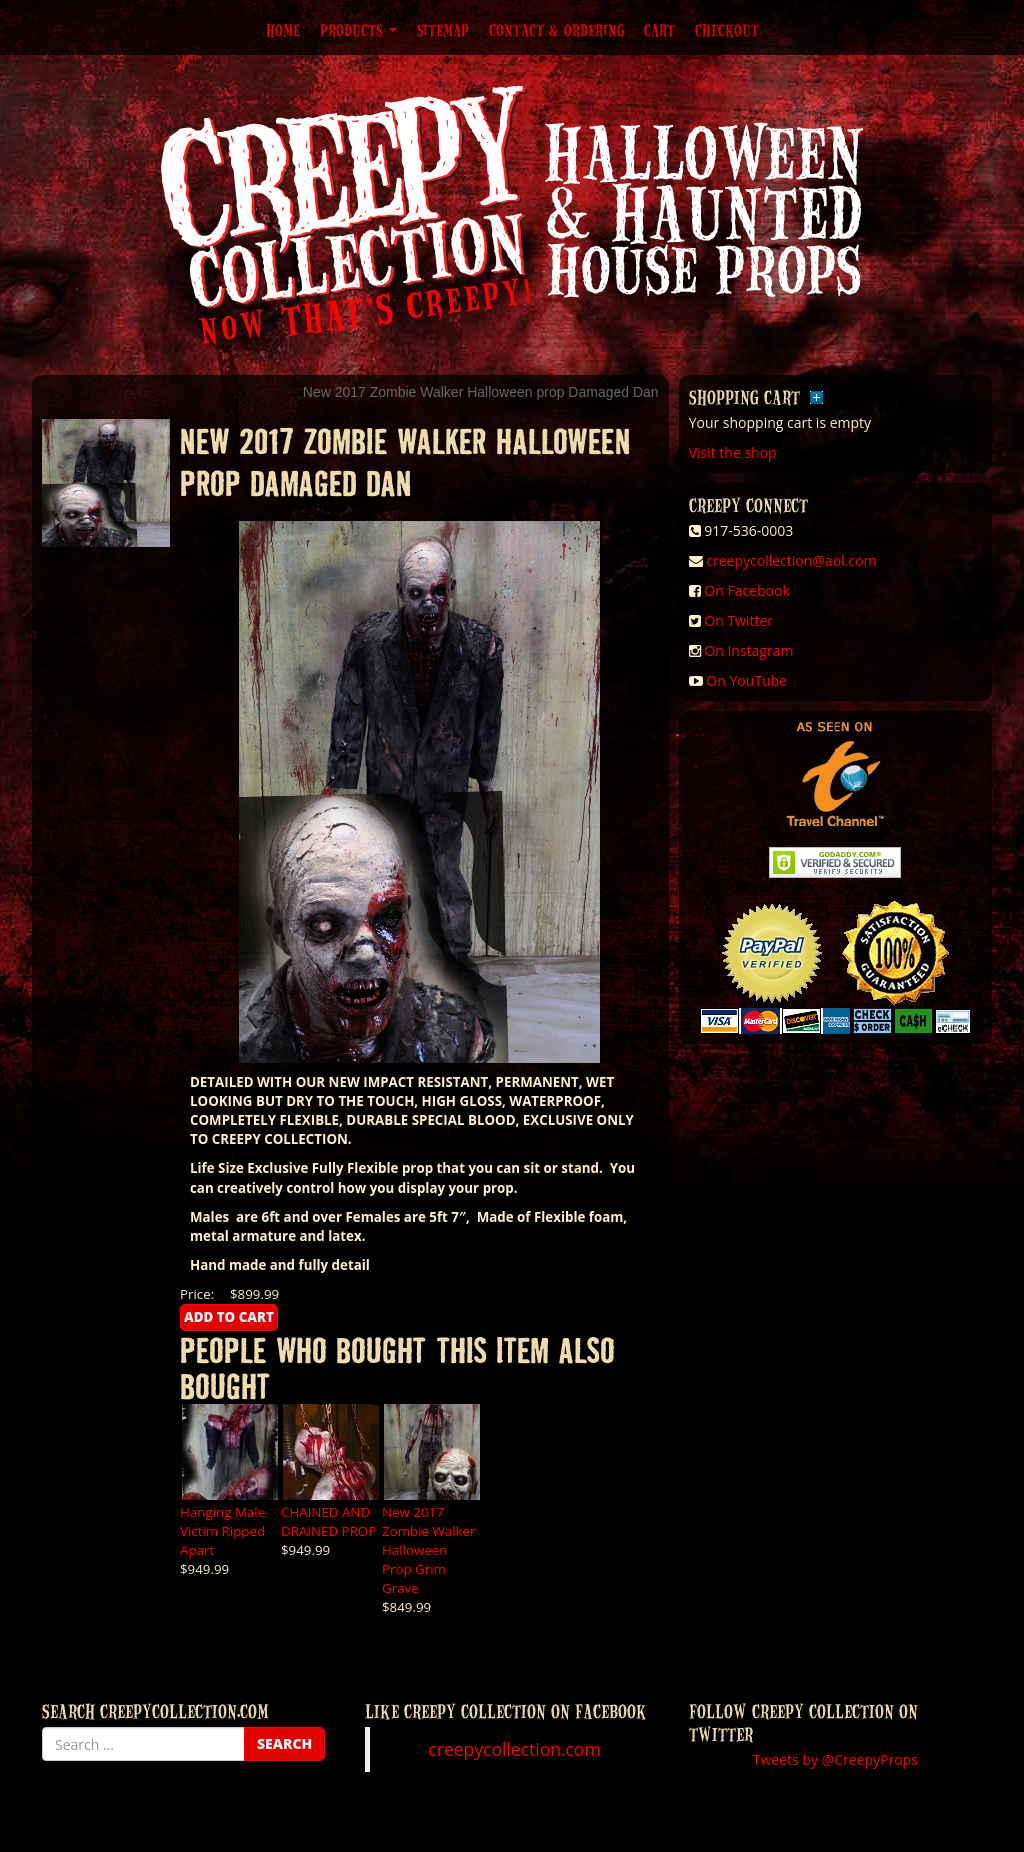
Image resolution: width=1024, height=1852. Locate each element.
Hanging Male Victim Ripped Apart (222, 1531)
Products (358, 30)
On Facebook (746, 590)
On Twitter (738, 620)
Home (283, 30)
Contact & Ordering (556, 30)
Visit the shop (733, 452)
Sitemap (443, 30)
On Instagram (748, 650)
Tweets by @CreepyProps (835, 1759)
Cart (659, 30)
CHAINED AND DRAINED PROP (328, 1521)
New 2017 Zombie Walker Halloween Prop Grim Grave (428, 1550)
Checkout (727, 30)
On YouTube (746, 680)
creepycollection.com (514, 1749)
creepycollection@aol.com (791, 560)
